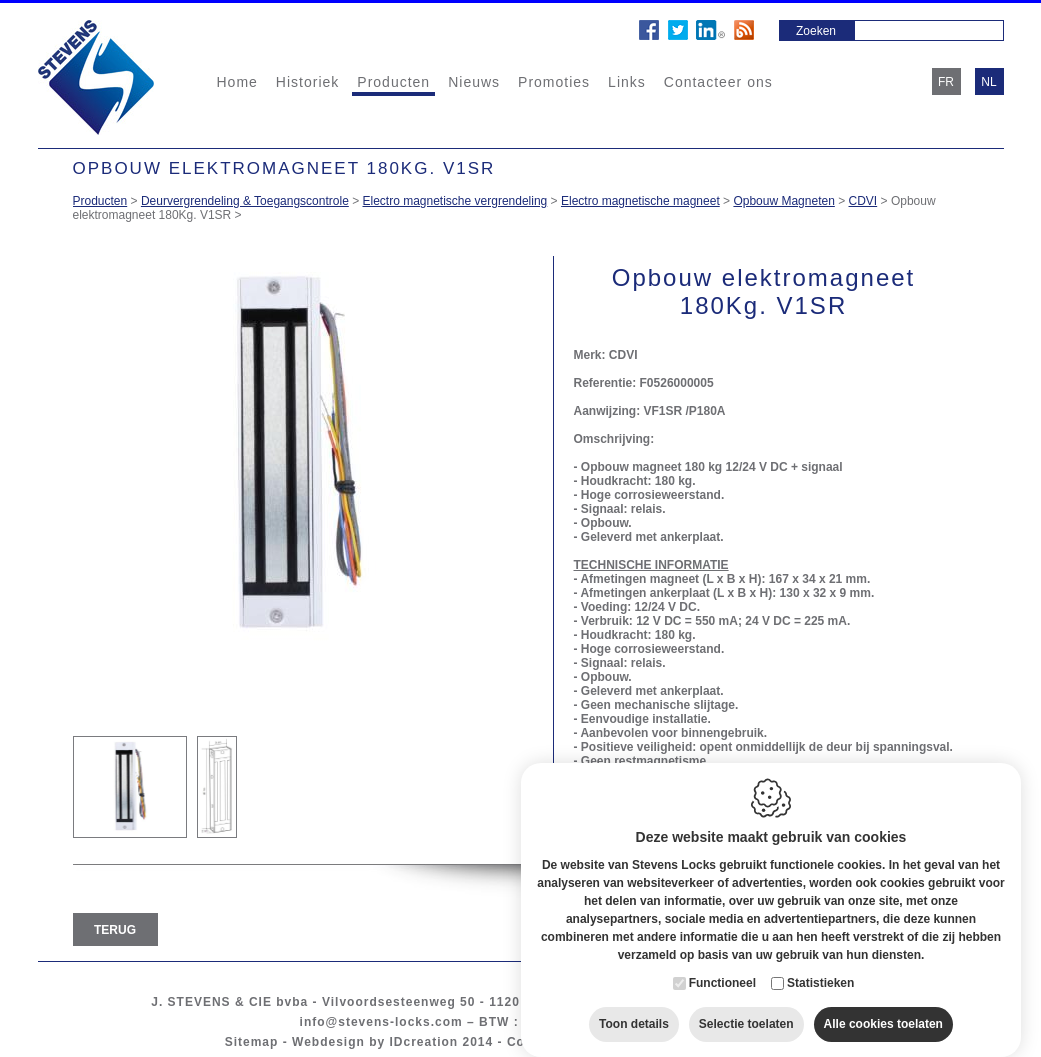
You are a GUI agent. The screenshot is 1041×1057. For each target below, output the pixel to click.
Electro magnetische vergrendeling (455, 201)
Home (237, 82)
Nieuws (474, 82)
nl (988, 82)
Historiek (307, 82)
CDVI (863, 201)
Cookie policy (552, 1042)
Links (627, 82)
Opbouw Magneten (783, 201)
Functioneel (722, 966)
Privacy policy (659, 1042)
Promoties (554, 82)
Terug (115, 930)
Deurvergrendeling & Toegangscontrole (245, 201)
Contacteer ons (718, 82)
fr (946, 82)
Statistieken (820, 966)
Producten (393, 82)
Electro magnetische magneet (640, 201)
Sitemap (252, 1042)
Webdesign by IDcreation (375, 1042)
